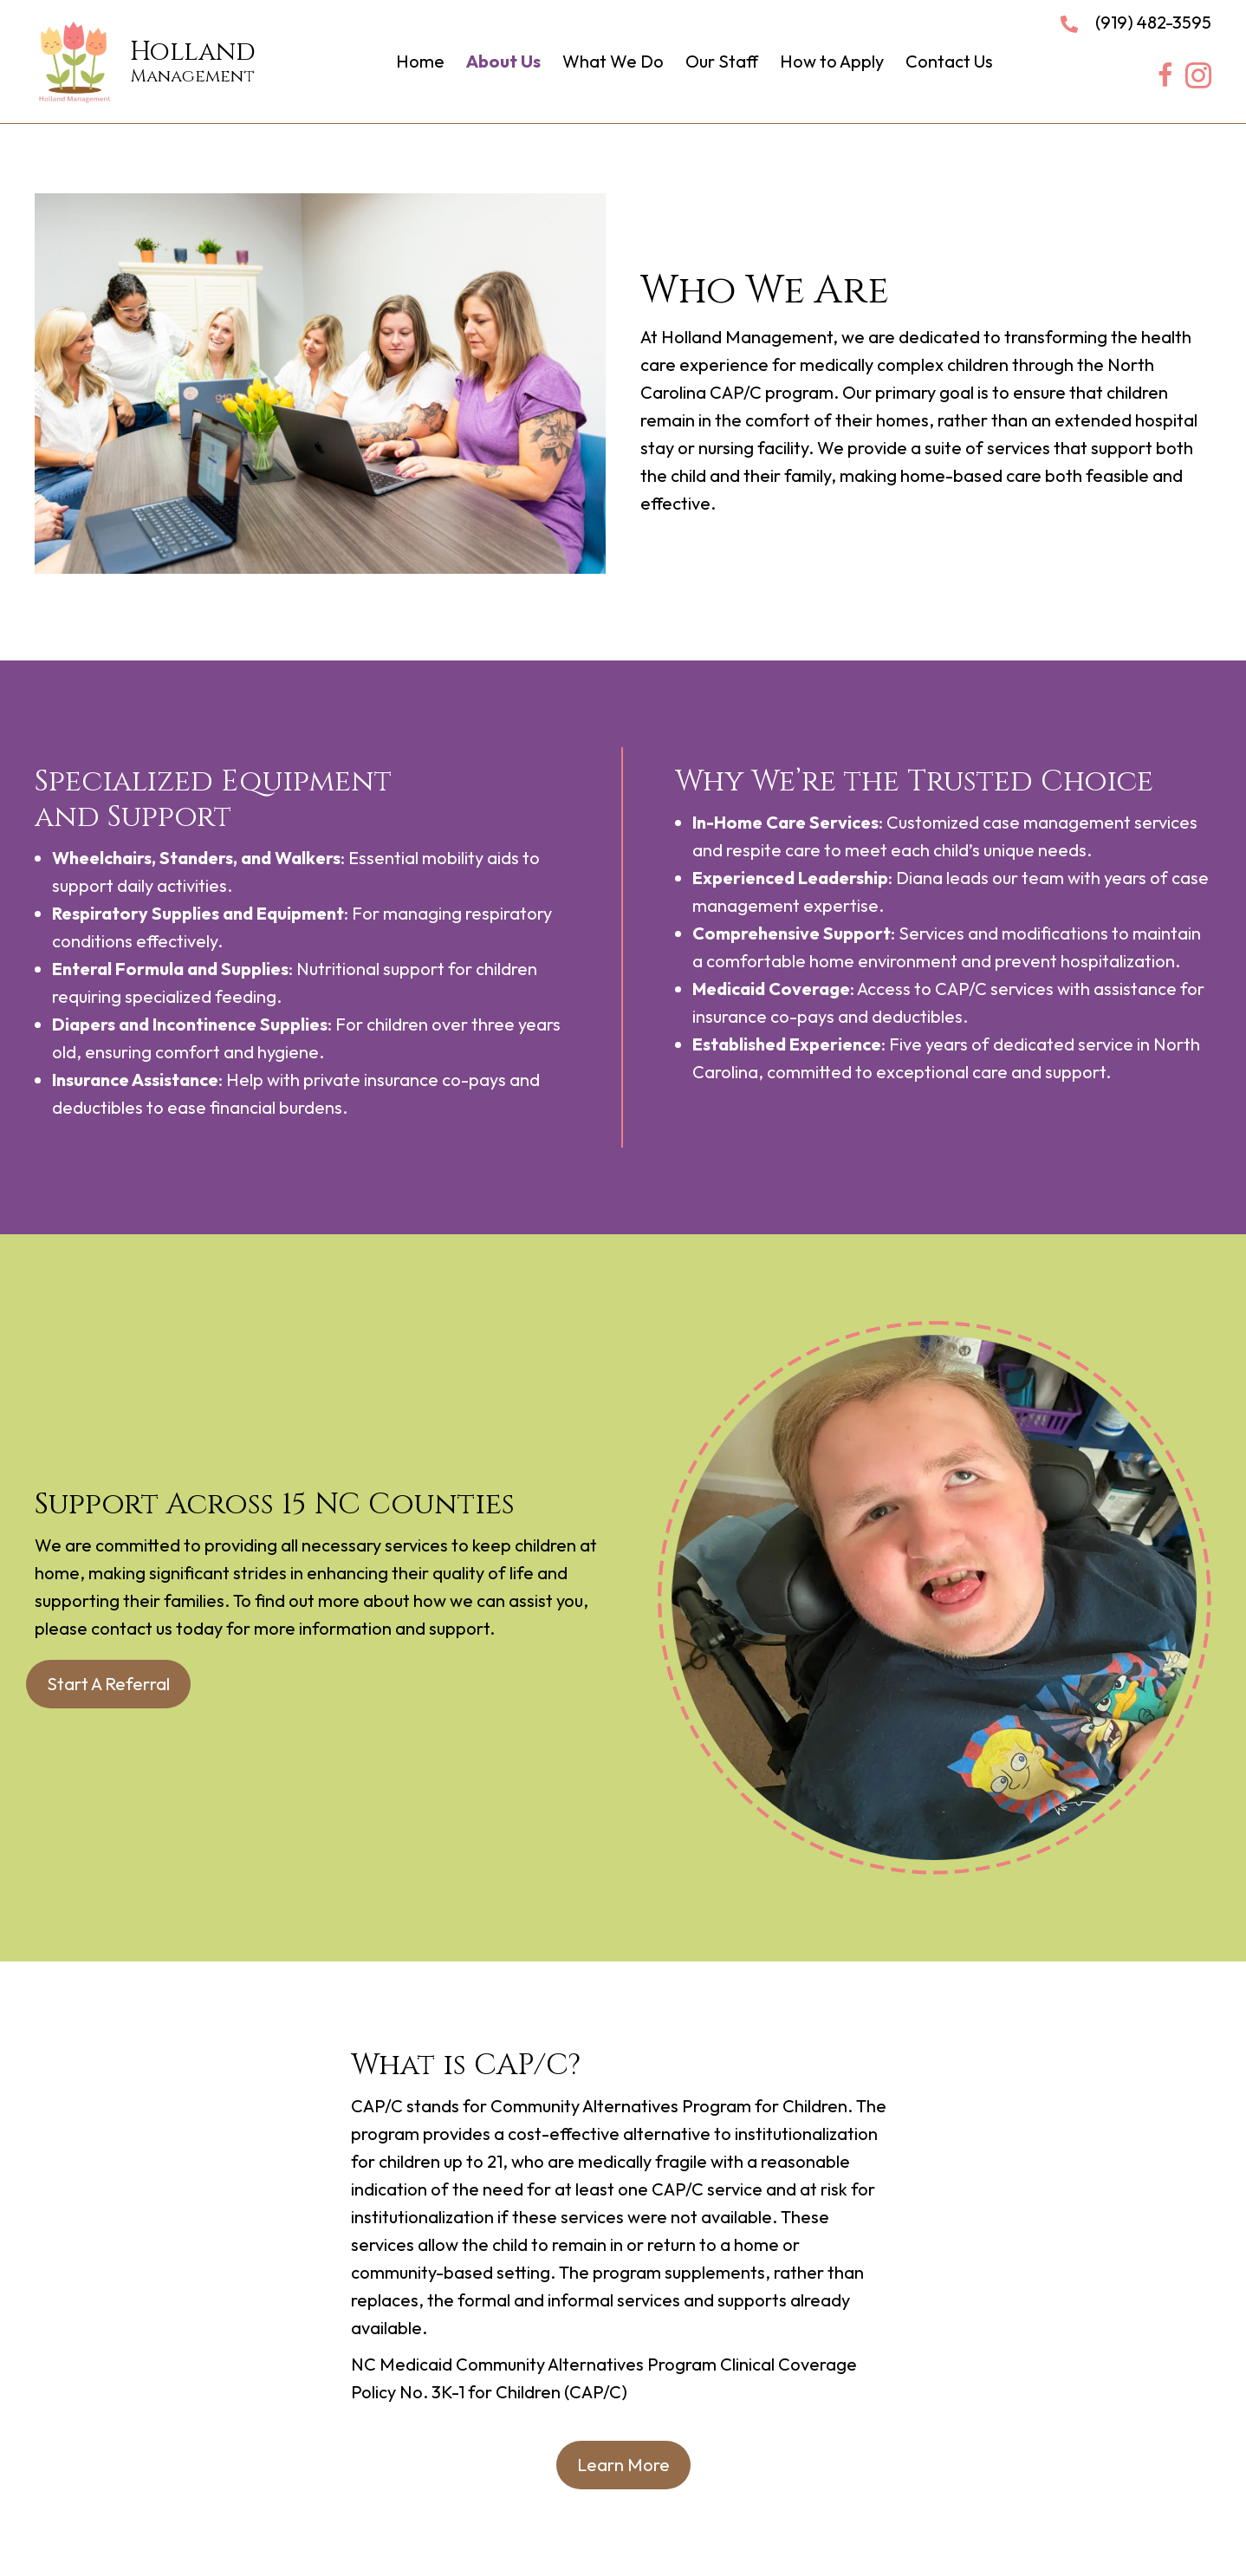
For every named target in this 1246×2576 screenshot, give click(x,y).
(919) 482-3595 (1153, 22)
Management (192, 76)
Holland (193, 52)
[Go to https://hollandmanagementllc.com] (82, 55)
